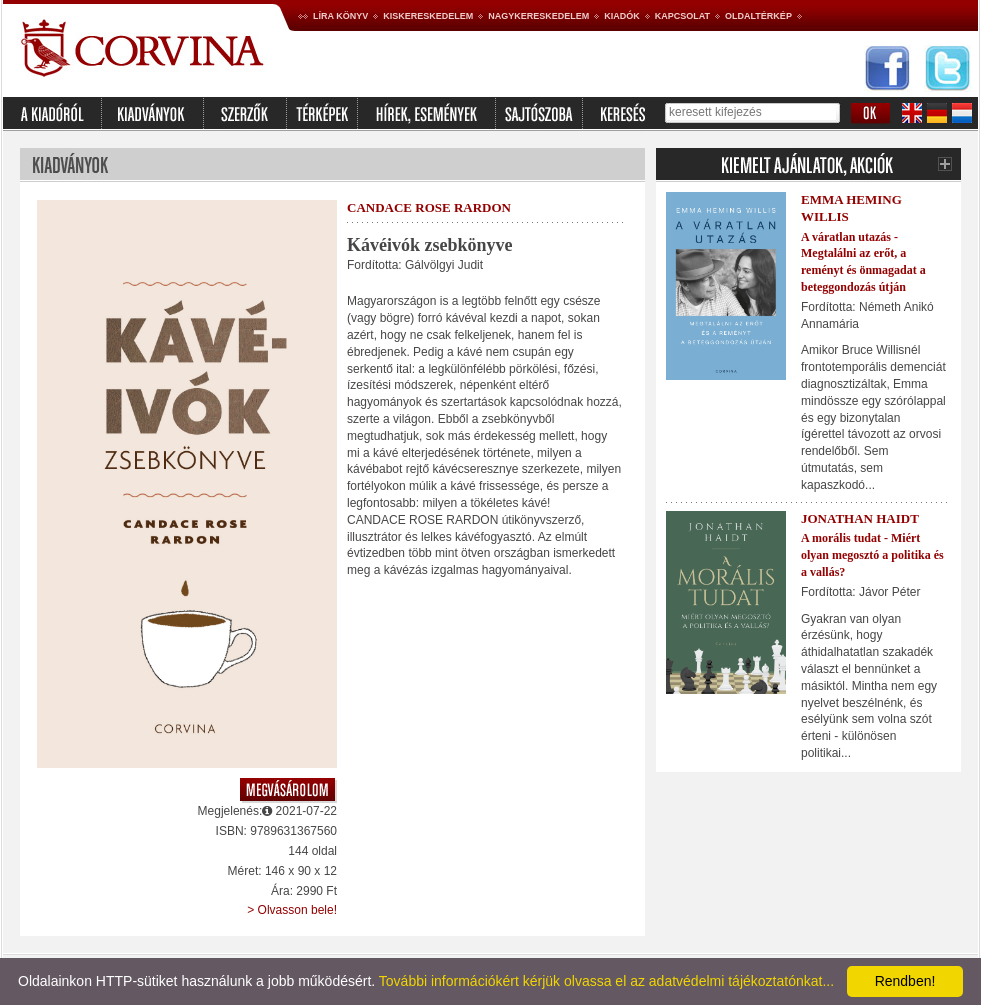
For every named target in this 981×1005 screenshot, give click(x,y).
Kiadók (622, 16)
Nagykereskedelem (538, 16)
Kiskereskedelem (428, 16)
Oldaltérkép (758, 16)
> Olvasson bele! (292, 910)
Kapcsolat (682, 16)
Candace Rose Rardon (429, 207)
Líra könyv (340, 16)
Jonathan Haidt (860, 518)
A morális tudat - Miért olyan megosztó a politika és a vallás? (872, 555)
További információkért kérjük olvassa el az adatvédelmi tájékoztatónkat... (606, 981)
